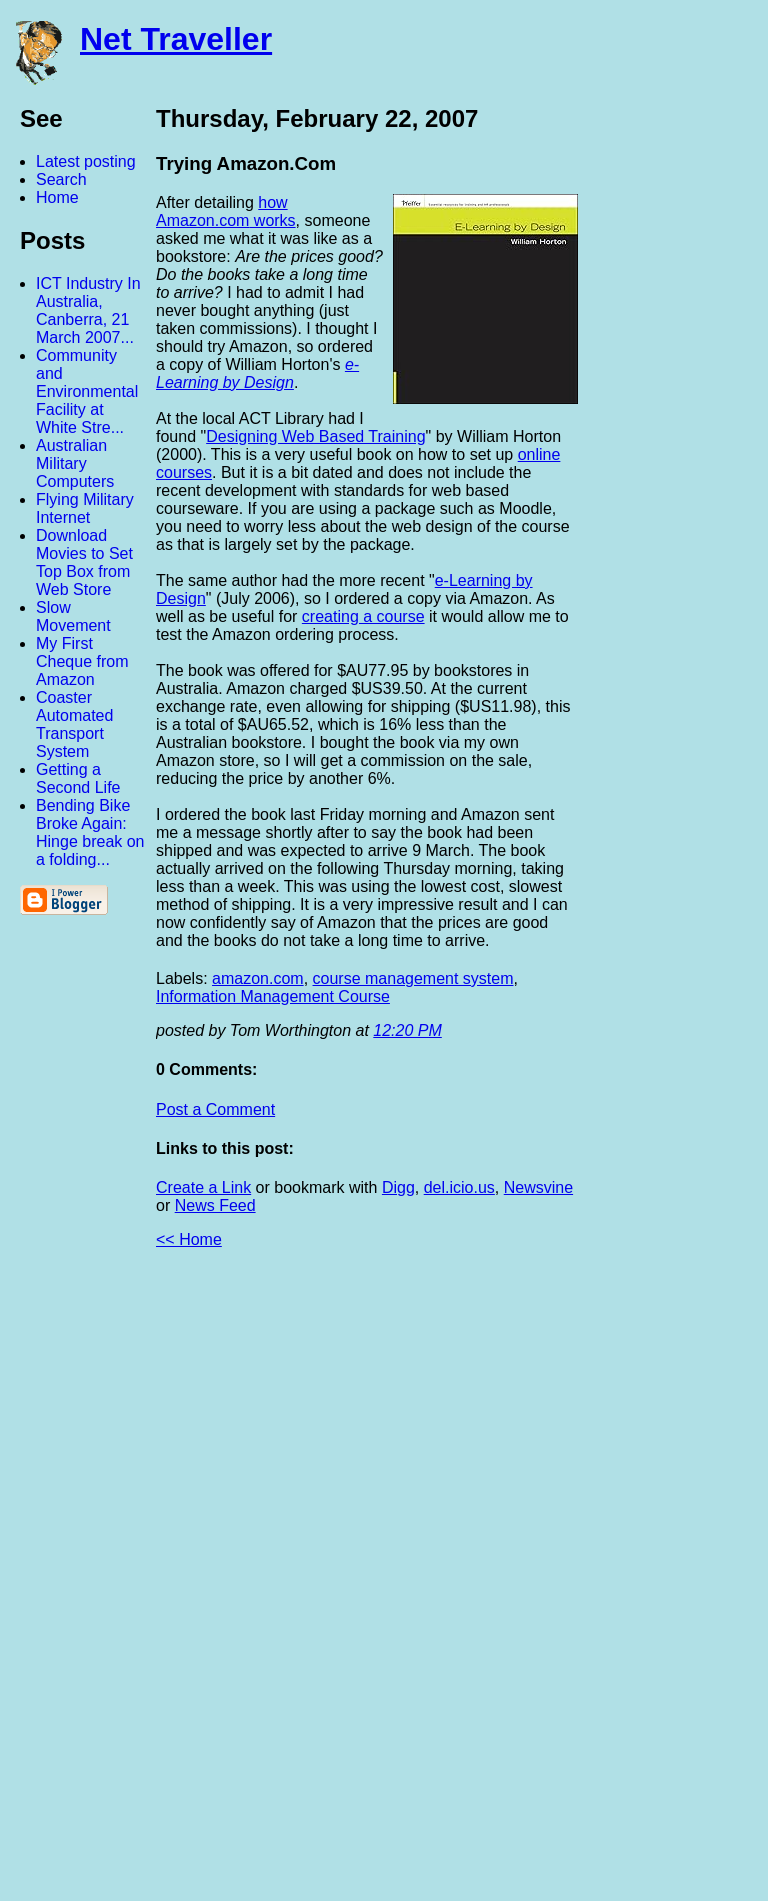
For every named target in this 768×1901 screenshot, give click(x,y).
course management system (413, 978)
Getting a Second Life (78, 778)
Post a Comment (215, 1109)
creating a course (363, 616)
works (272, 220)
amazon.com (258, 978)
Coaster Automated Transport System (74, 724)
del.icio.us (459, 1187)
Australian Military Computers (75, 463)
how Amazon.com (222, 211)
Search (61, 179)
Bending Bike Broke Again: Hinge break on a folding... (90, 832)
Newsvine (538, 1187)
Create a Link (203, 1187)
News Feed (215, 1205)
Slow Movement (73, 616)
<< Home (189, 1239)
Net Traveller (176, 39)
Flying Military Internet (85, 508)
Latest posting (86, 161)
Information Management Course (273, 996)
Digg (398, 1187)
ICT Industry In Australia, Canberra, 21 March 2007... (88, 310)
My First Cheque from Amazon (82, 661)
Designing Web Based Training (315, 436)
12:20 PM (407, 1030)
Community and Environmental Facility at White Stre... (87, 391)
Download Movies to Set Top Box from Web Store (84, 562)
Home (57, 197)
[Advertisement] (548, 1583)
